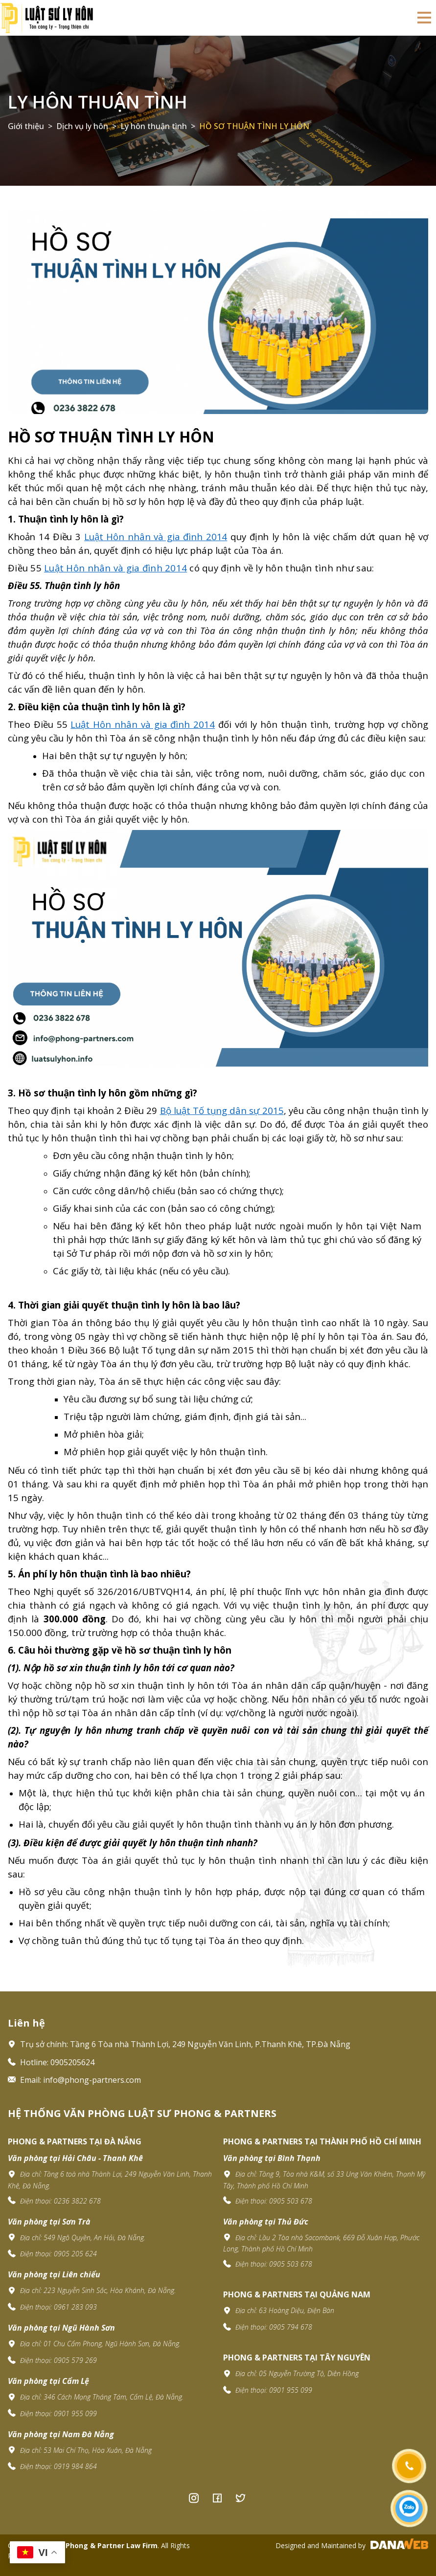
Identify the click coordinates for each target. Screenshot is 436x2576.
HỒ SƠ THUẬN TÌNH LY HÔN (254, 126)
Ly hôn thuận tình (97, 102)
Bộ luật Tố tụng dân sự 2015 (222, 1110)
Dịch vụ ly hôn (82, 126)
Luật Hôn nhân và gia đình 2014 (142, 724)
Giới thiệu (26, 126)
